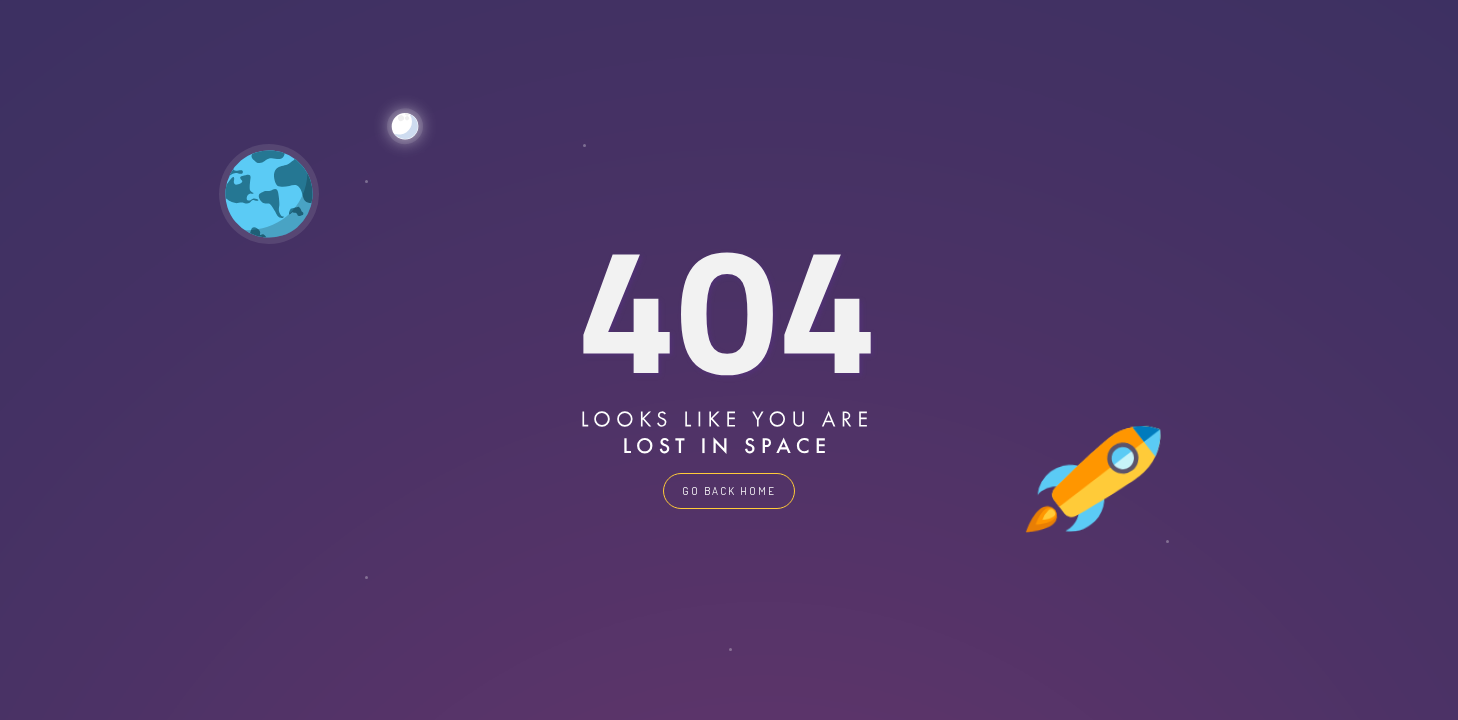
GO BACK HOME (729, 491)
